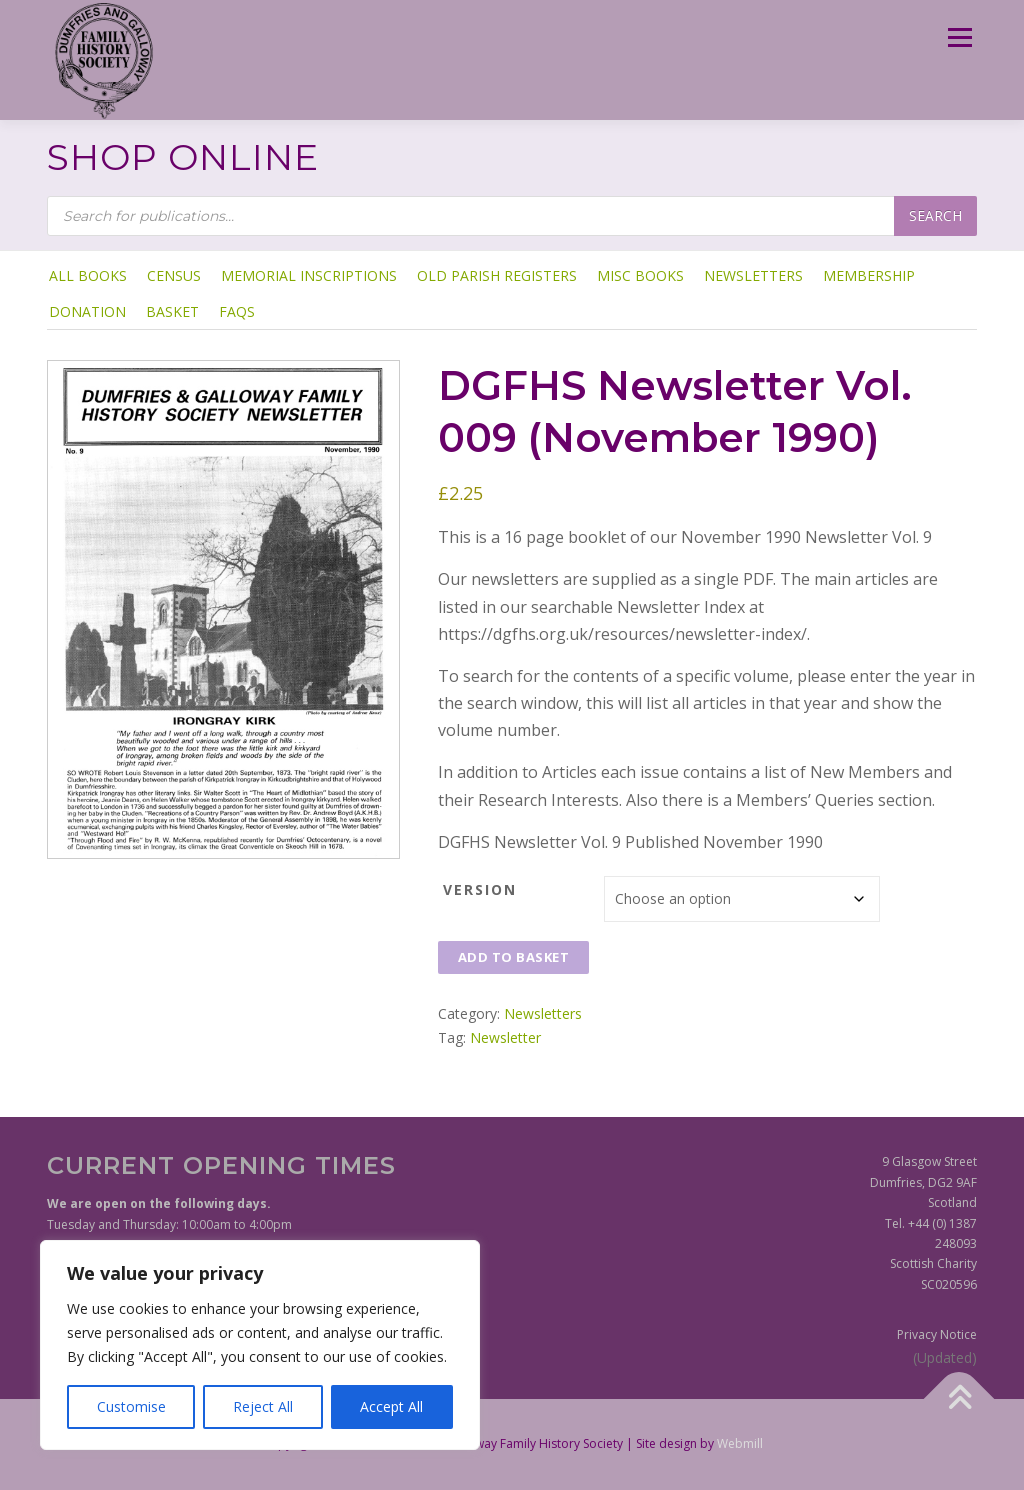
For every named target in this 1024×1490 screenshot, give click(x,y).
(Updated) (945, 1357)
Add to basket (514, 957)
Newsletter (505, 1037)
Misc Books (640, 275)
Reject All (263, 1406)
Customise (131, 1406)
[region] (260, 1345)
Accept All (391, 1406)
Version (480, 889)
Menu (959, 37)
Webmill (740, 1443)
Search (935, 215)
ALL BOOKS (88, 275)
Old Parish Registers (497, 275)
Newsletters (753, 275)
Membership (869, 275)
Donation (87, 311)
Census (174, 275)
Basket (172, 311)
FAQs (237, 311)
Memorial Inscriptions (309, 275)
